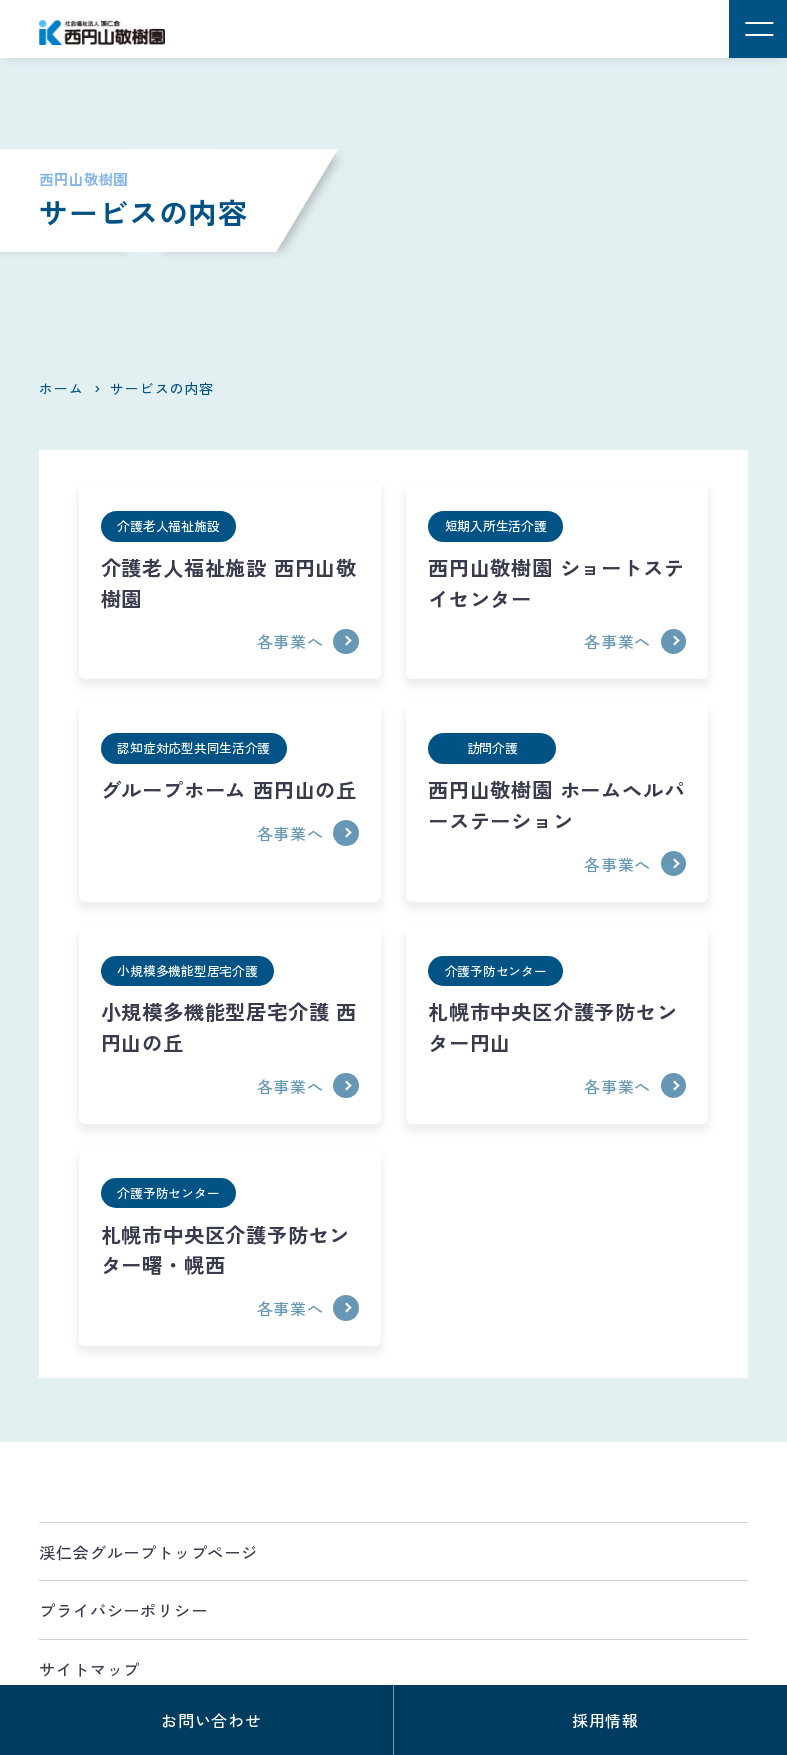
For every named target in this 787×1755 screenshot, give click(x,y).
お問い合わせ (211, 1720)
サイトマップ (89, 1669)
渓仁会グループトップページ (148, 1552)
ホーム (61, 388)
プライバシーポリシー (123, 1610)
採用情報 (605, 1720)
